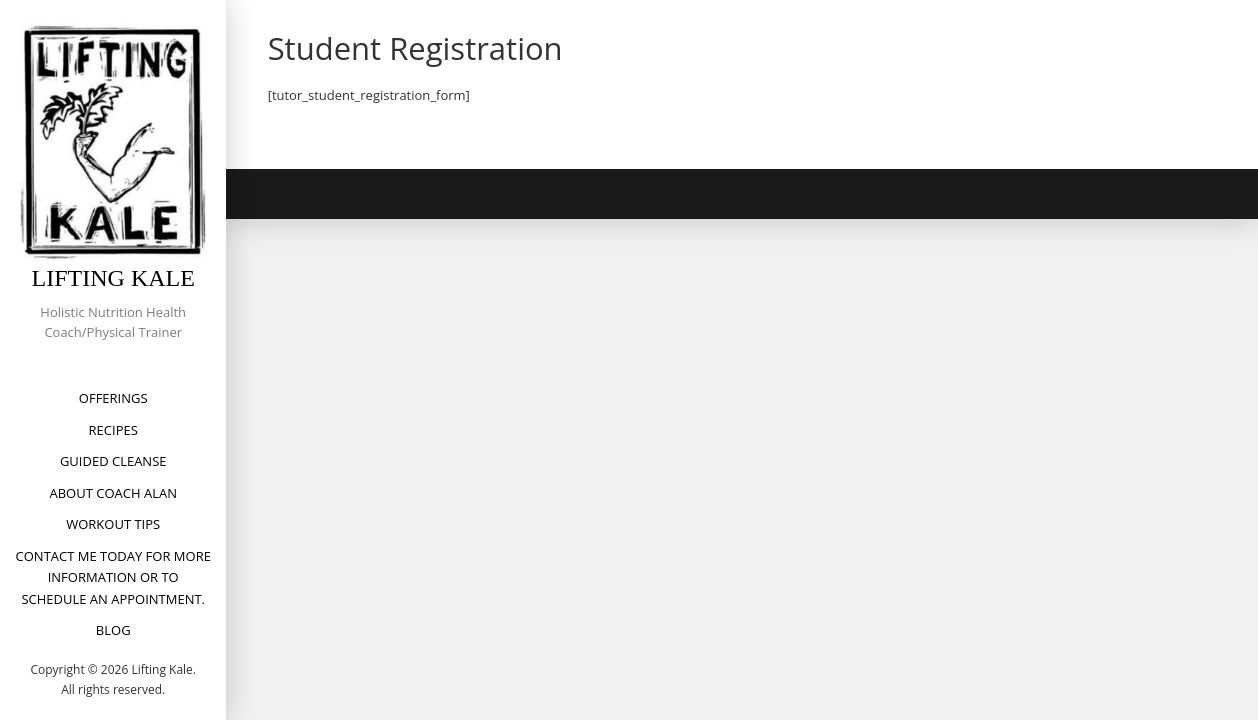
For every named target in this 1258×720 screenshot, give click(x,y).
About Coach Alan (113, 493)
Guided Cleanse (113, 461)
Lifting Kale (113, 278)
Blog (113, 630)
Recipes (113, 430)
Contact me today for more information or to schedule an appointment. (113, 577)
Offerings (113, 398)
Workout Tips (113, 524)
